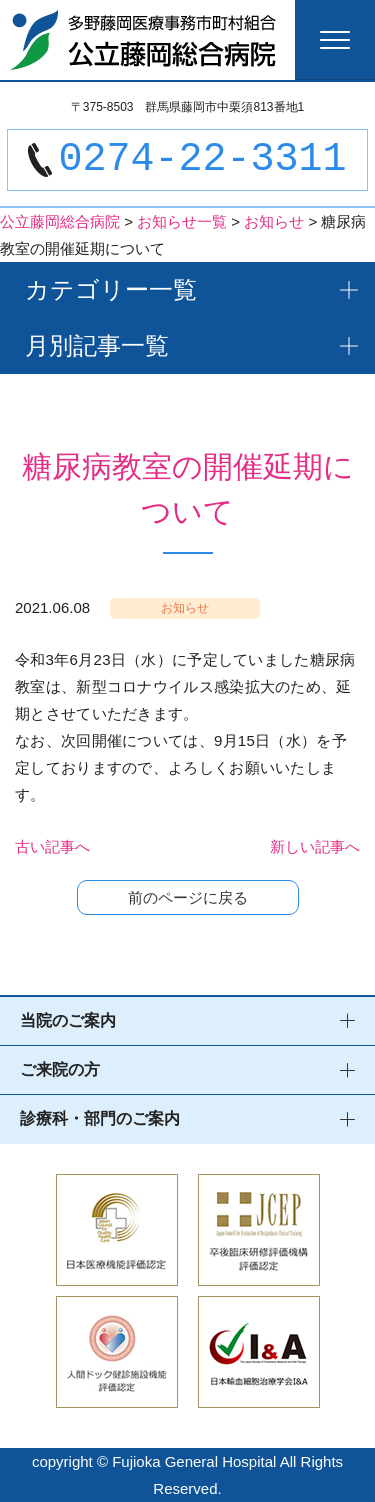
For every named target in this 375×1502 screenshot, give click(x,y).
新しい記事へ (315, 846)
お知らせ (185, 608)
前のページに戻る (188, 897)
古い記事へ (52, 846)
